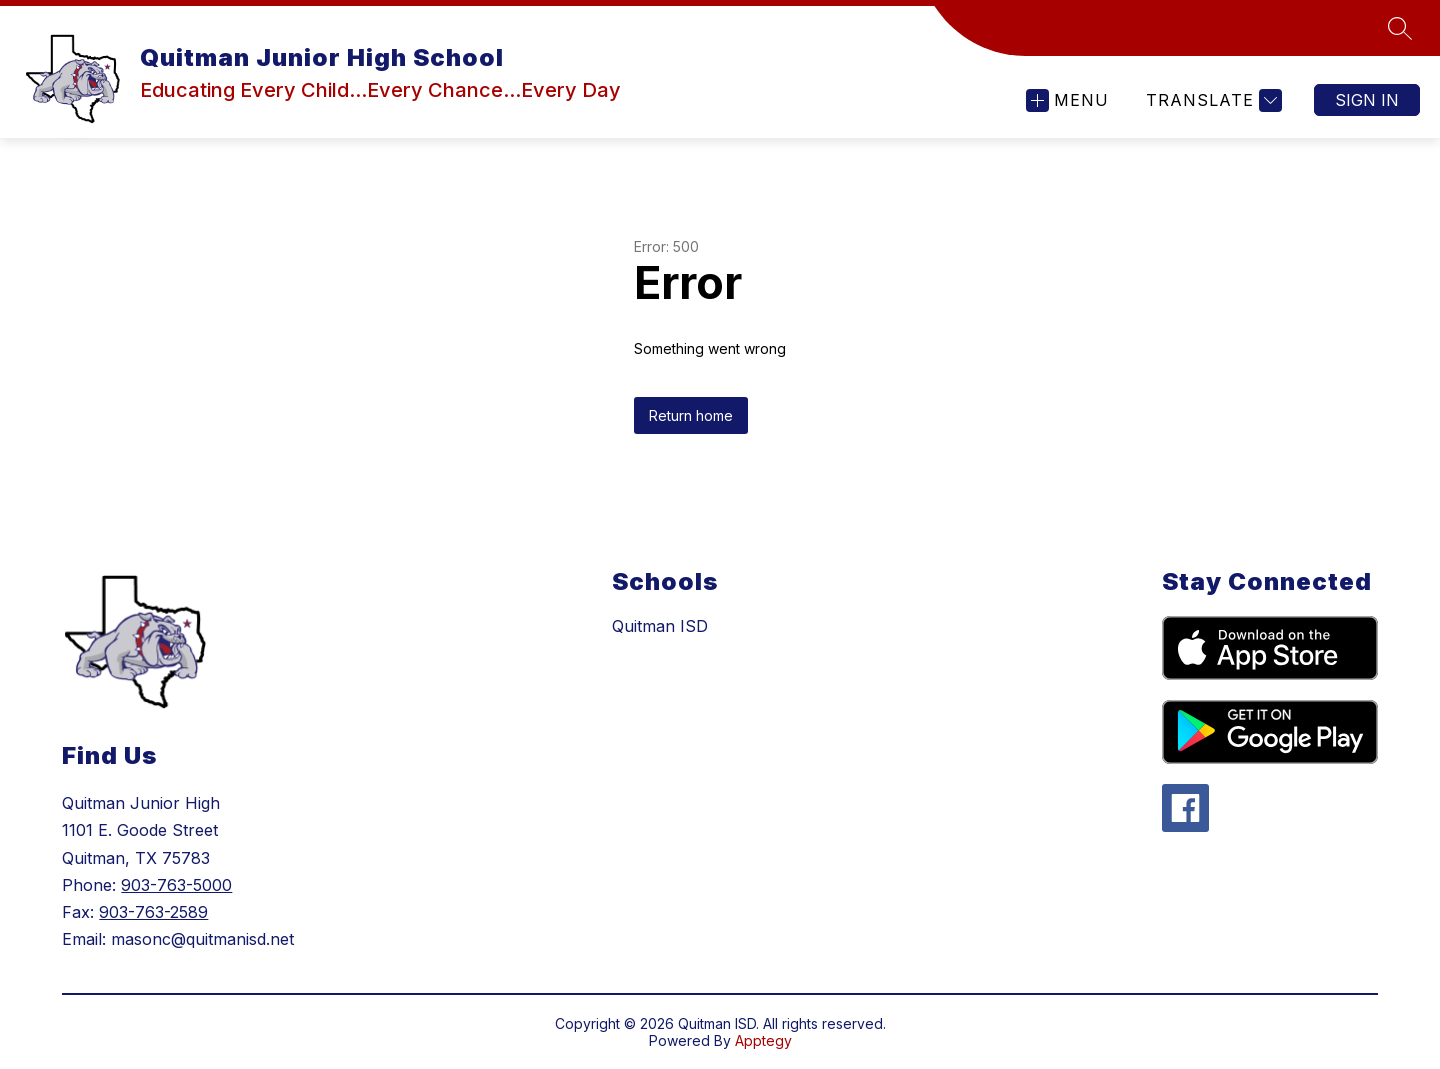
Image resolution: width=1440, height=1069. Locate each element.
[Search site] (1400, 28)
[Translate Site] (1211, 100)
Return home (691, 415)
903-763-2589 (153, 912)
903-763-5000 (176, 885)
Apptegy (763, 1040)
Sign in (1367, 100)
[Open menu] (1067, 100)
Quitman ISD (660, 626)
